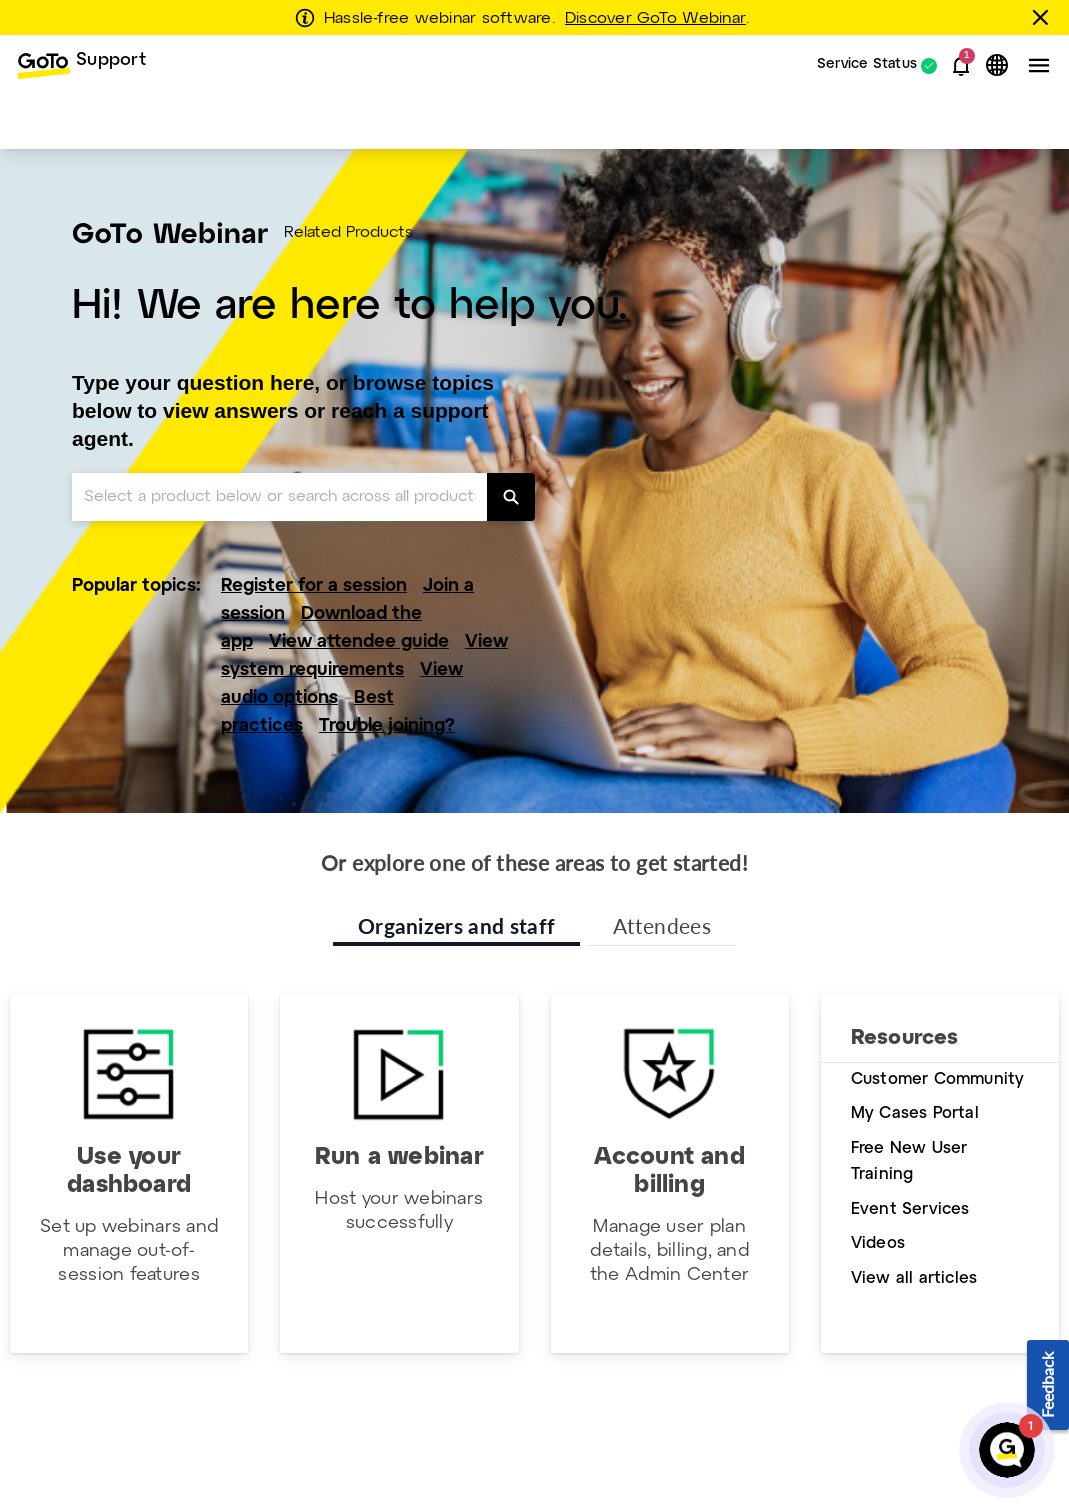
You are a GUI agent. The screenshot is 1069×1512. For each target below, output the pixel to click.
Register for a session (314, 586)
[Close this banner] (1044, 17)
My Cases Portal (915, 1113)
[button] (961, 66)
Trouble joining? (387, 726)
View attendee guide (359, 642)
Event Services (910, 1209)
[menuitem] (81, 65)
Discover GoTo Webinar (655, 19)
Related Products (348, 233)
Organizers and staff (456, 925)
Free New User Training (909, 1162)
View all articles (914, 1278)
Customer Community (938, 1079)
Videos (878, 1243)
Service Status (867, 65)
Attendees (662, 925)
